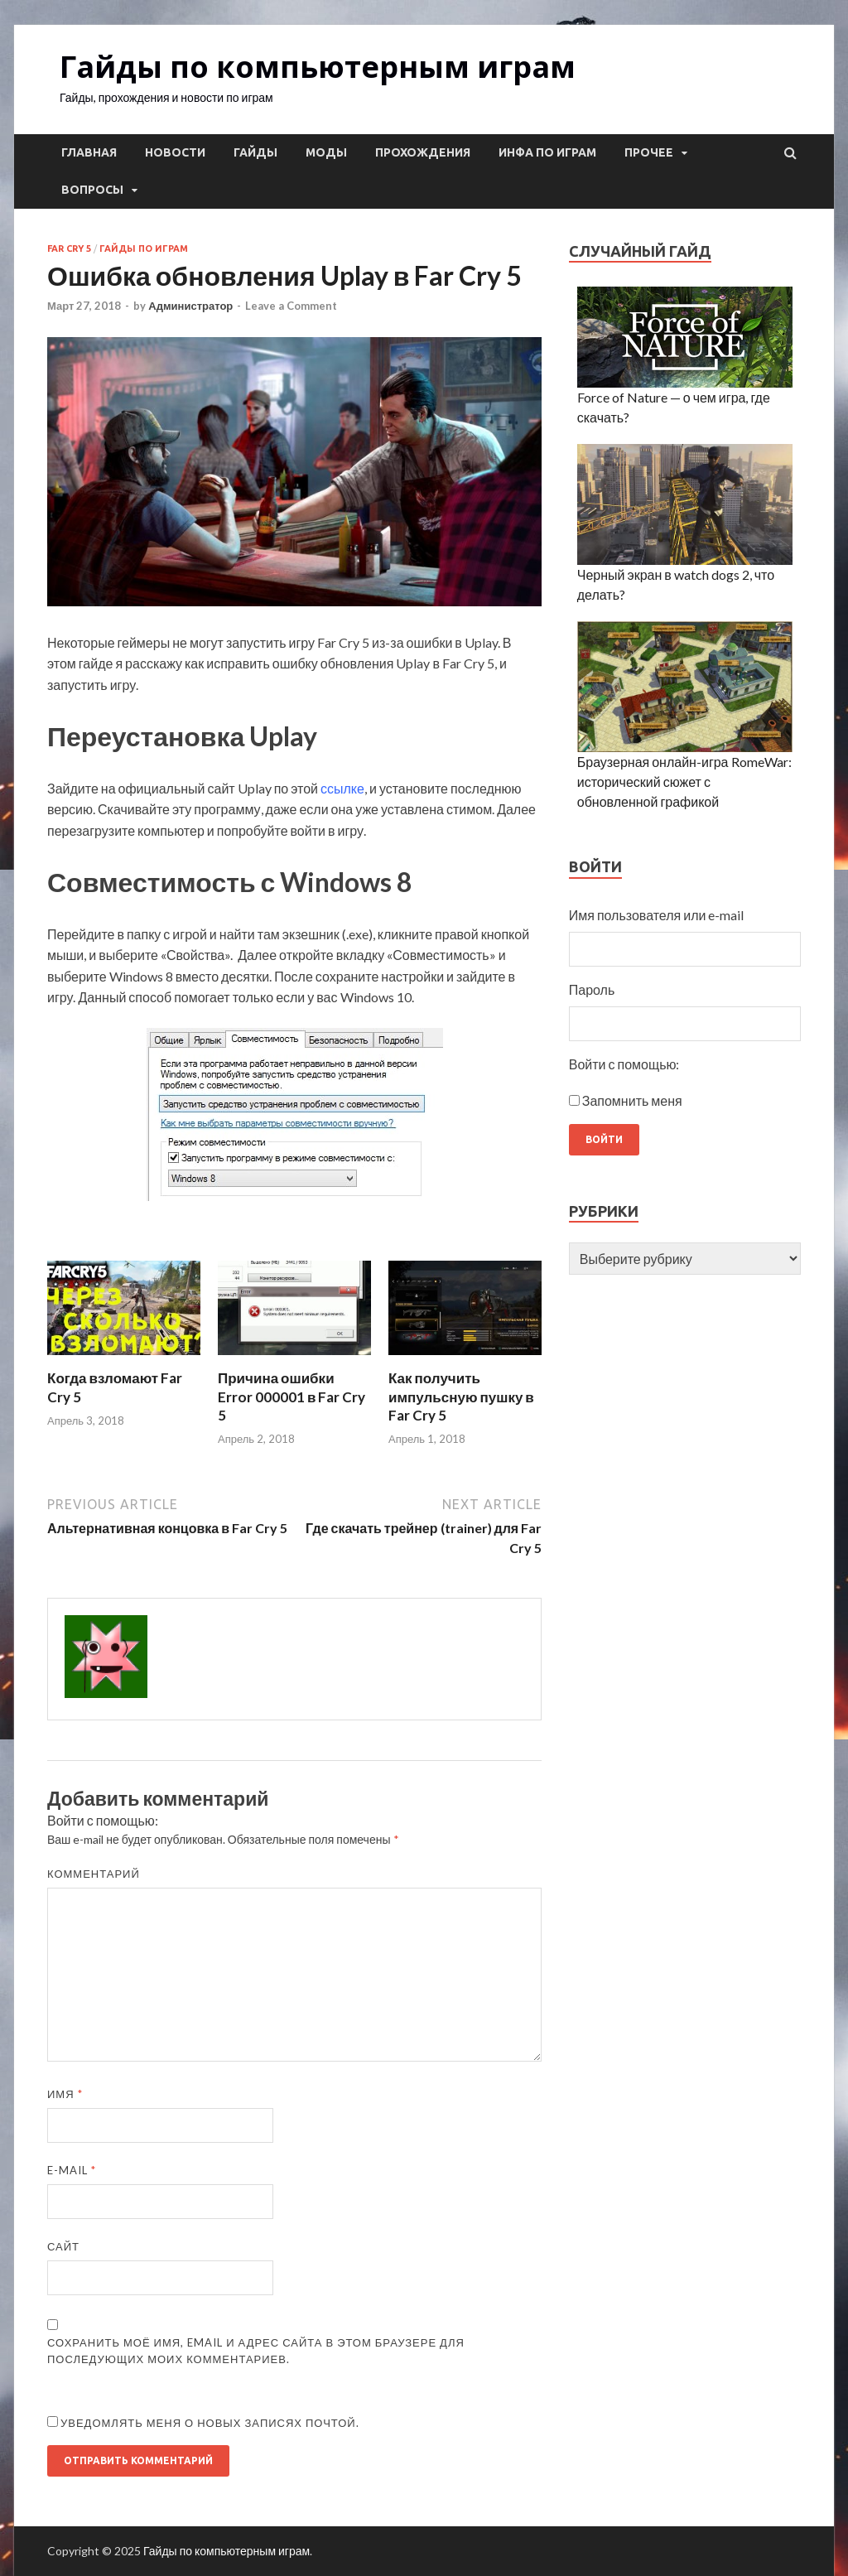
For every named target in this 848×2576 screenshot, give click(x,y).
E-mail (71, 2170)
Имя (65, 2094)
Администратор (190, 305)
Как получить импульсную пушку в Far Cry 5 (461, 1396)
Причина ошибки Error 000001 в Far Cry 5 (291, 1396)
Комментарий (93, 1873)
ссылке (342, 788)
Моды (326, 152)
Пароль (592, 989)
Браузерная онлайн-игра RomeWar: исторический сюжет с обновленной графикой (684, 781)
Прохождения (422, 152)
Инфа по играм (547, 152)
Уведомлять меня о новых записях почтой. (209, 2422)
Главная (89, 152)
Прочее (648, 152)
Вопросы (92, 189)
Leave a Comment (291, 305)
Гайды (255, 152)
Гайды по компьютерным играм (318, 66)
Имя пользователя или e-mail (656, 915)
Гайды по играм (143, 248)
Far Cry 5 (69, 248)
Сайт (63, 2246)
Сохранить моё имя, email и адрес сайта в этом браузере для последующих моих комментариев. (256, 2351)
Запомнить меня (632, 1100)
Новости (175, 152)
